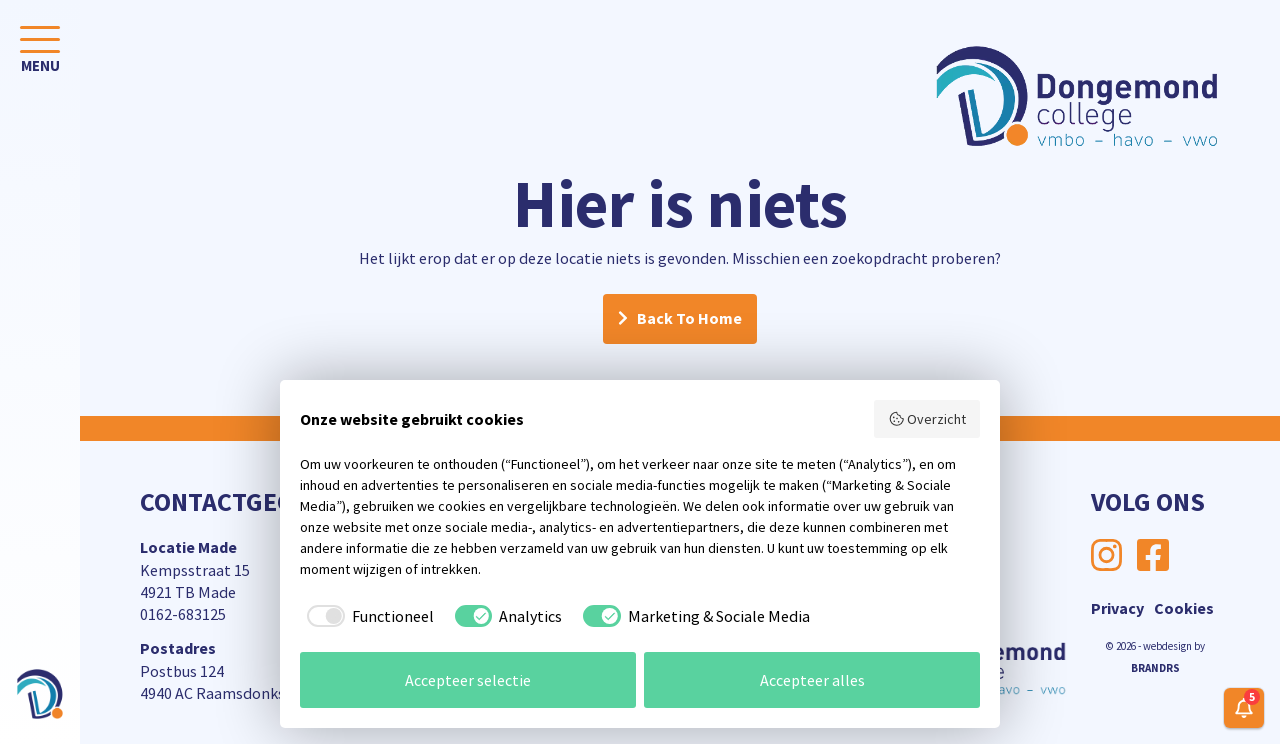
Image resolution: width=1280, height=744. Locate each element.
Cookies (1184, 608)
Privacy (1117, 608)
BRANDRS (1155, 668)
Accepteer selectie (468, 680)
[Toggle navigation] (40, 54)
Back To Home (689, 319)
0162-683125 (183, 614)
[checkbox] (367, 616)
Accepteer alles (812, 680)
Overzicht (927, 419)
